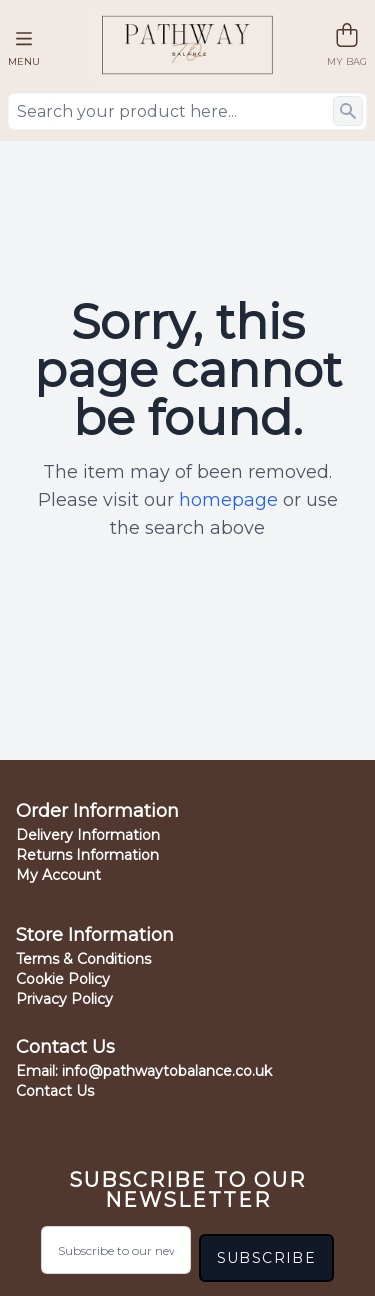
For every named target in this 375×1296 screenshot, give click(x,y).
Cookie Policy (63, 979)
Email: (144, 1071)
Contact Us (55, 1091)
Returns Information (87, 855)
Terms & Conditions (83, 959)
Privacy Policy (64, 999)
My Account (58, 875)
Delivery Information (88, 835)
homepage (228, 500)
